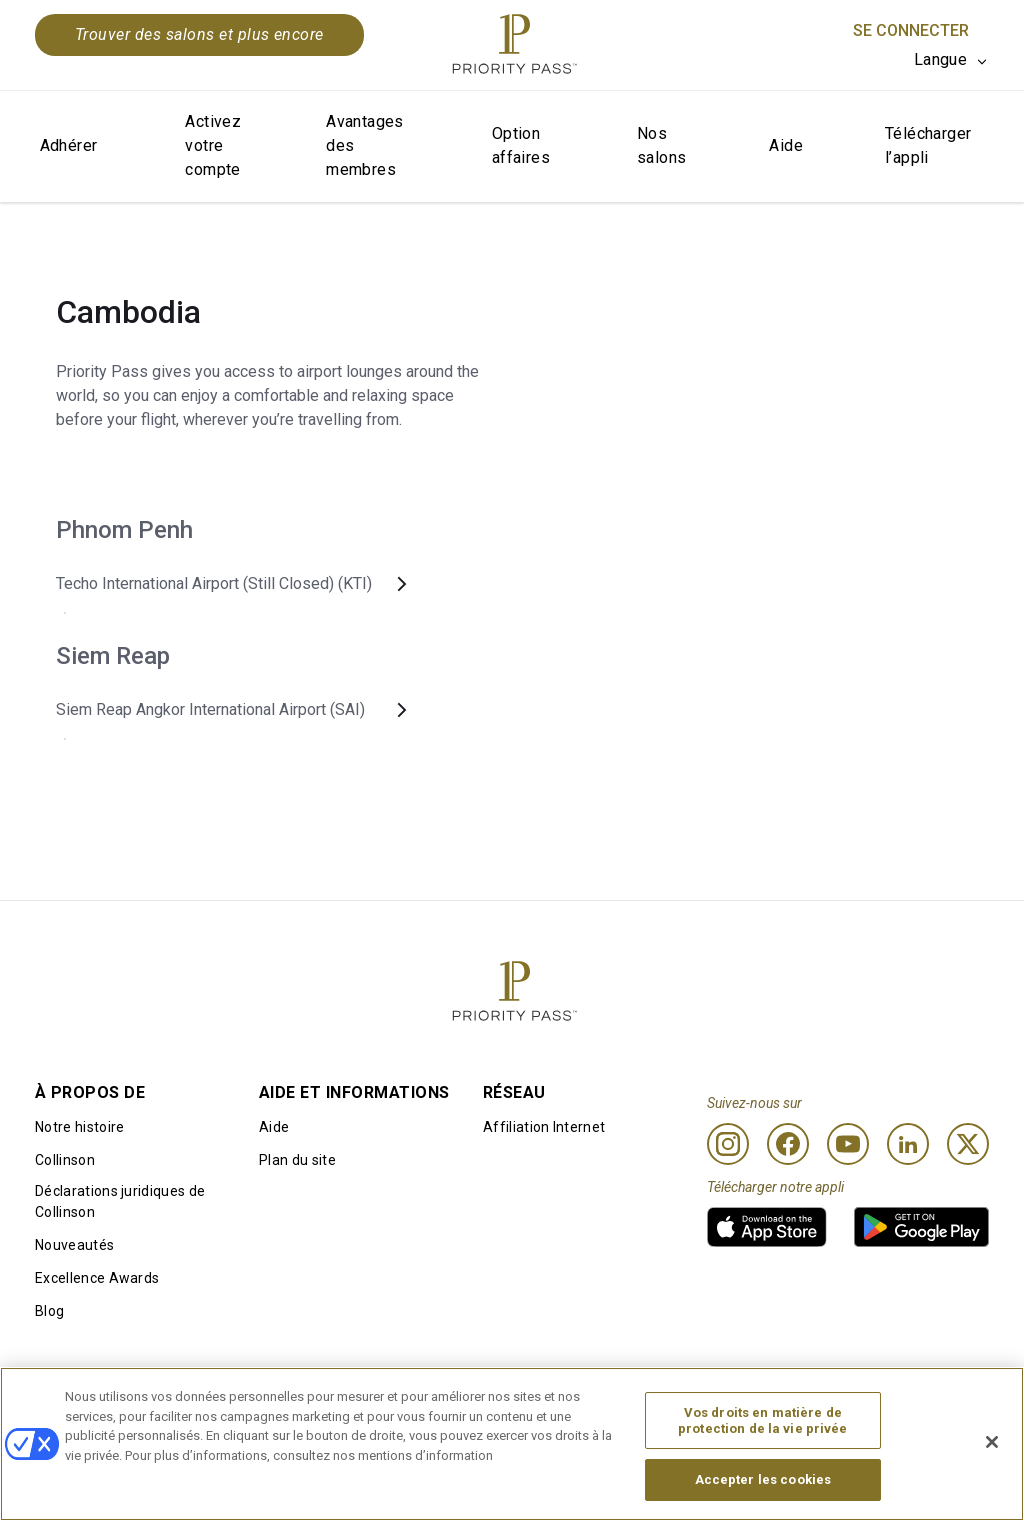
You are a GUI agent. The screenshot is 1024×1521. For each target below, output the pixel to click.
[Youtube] (848, 1144)
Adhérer (69, 145)
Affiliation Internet (544, 1127)
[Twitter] (968, 1144)
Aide (786, 145)
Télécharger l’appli (928, 145)
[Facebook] (788, 1144)
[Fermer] (992, 1446)
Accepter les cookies (763, 1484)
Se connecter (911, 30)
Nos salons (661, 145)
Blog (49, 1311)
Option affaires (521, 145)
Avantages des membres (365, 145)
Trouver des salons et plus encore (199, 34)
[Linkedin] (908, 1144)
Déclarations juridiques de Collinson (120, 1201)
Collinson (65, 1160)
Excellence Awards (97, 1278)
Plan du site (297, 1160)
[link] (767, 1227)
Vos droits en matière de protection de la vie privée (763, 1425)
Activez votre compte (213, 145)
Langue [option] (940, 59)
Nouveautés (74, 1245)
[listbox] (951, 60)
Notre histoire (79, 1127)
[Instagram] (728, 1144)
